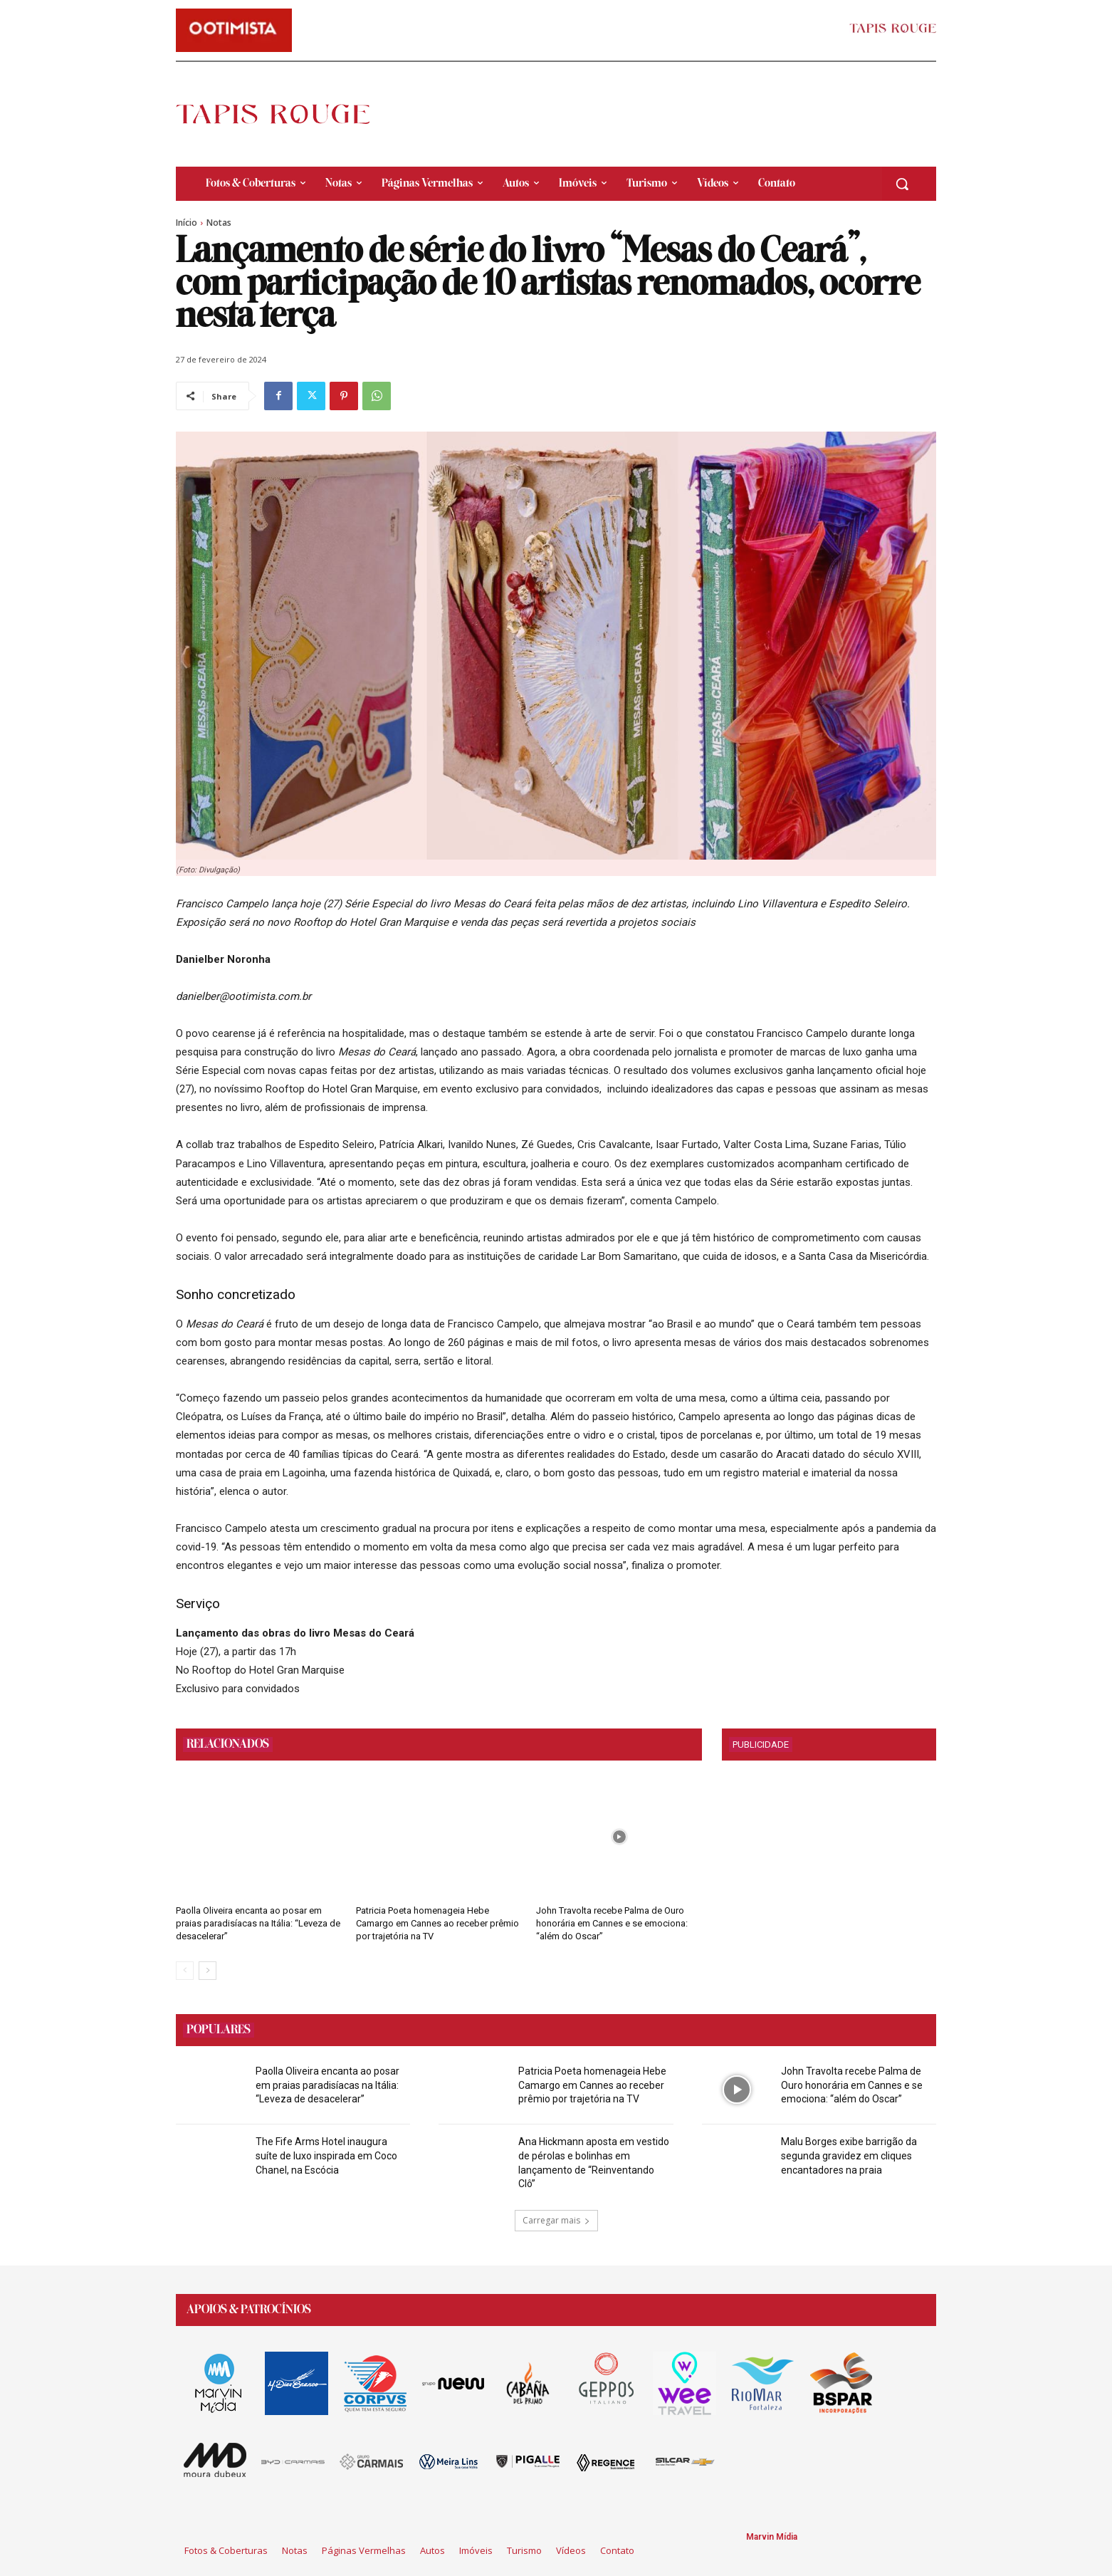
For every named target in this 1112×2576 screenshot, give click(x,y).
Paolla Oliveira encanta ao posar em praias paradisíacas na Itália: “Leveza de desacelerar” (258, 1923)
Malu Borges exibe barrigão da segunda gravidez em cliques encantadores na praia (849, 2155)
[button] (902, 184)
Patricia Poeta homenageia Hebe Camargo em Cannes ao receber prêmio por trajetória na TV (437, 1923)
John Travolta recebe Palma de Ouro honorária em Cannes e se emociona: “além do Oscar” (612, 1923)
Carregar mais (556, 2220)
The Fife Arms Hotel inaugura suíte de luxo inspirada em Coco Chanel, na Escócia (326, 2155)
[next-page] (207, 1970)
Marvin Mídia (771, 2537)
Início (186, 223)
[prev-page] (185, 1970)
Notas (218, 223)
